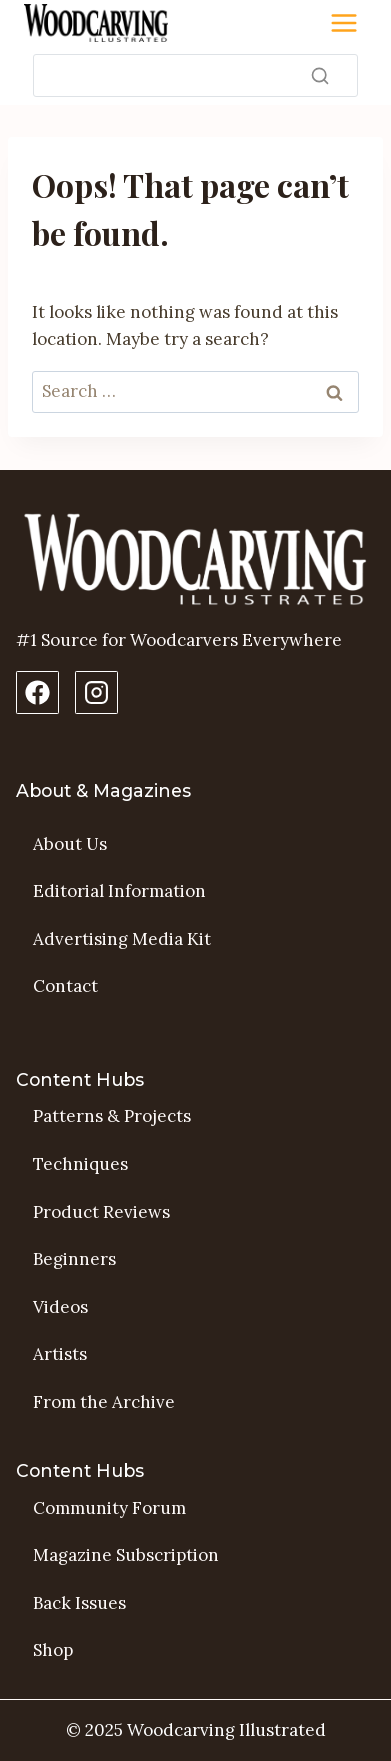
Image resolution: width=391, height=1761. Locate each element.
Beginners (74, 1259)
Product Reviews (101, 1212)
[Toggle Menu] (344, 23)
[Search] (195, 75)
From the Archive (104, 1402)
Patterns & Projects (112, 1116)
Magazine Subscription (126, 1555)
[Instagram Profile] (96, 692)
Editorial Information (119, 891)
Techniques (80, 1164)
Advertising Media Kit (122, 939)
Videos (60, 1307)
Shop (53, 1650)
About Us (70, 844)
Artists (60, 1354)
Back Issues (79, 1603)
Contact (65, 986)
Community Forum (109, 1508)
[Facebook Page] (37, 692)
